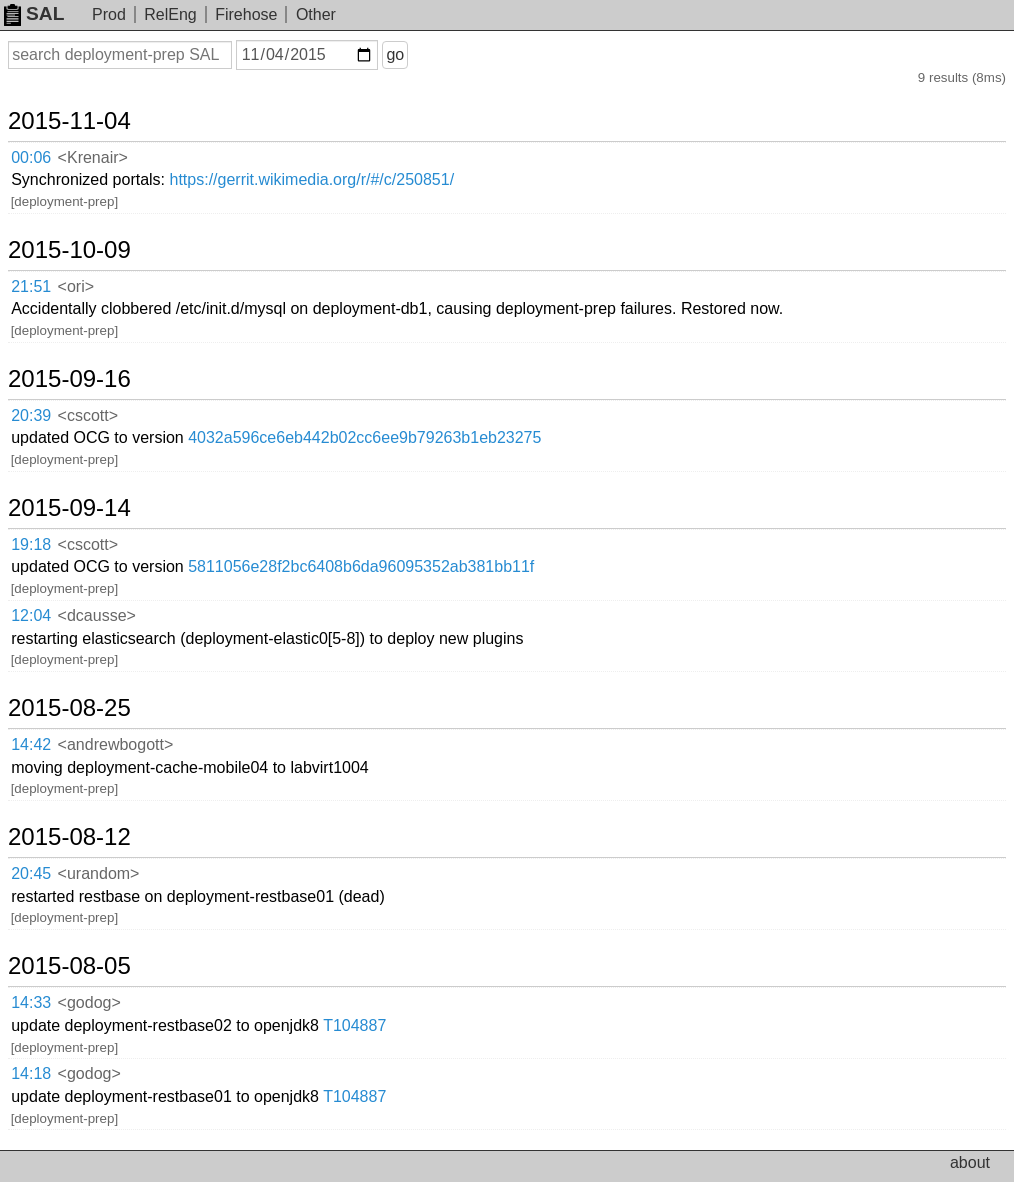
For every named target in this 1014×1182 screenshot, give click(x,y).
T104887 (354, 1025)
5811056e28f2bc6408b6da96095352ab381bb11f (361, 566)
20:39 (31, 415)
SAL (34, 13)
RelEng (170, 14)
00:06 (31, 157)
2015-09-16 (69, 379)
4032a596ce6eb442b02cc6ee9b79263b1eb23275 (364, 437)
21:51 (31, 286)
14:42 (31, 744)
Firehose (246, 14)
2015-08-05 (69, 966)
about (970, 1162)
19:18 (31, 544)
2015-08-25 (69, 708)
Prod (109, 14)
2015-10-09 (69, 250)
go (395, 54)
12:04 (31, 615)
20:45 (31, 873)
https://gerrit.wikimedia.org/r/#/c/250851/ (312, 179)
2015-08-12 (69, 837)
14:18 (31, 1073)
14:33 (31, 1002)
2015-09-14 (69, 508)
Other (316, 14)
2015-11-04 (69, 121)
